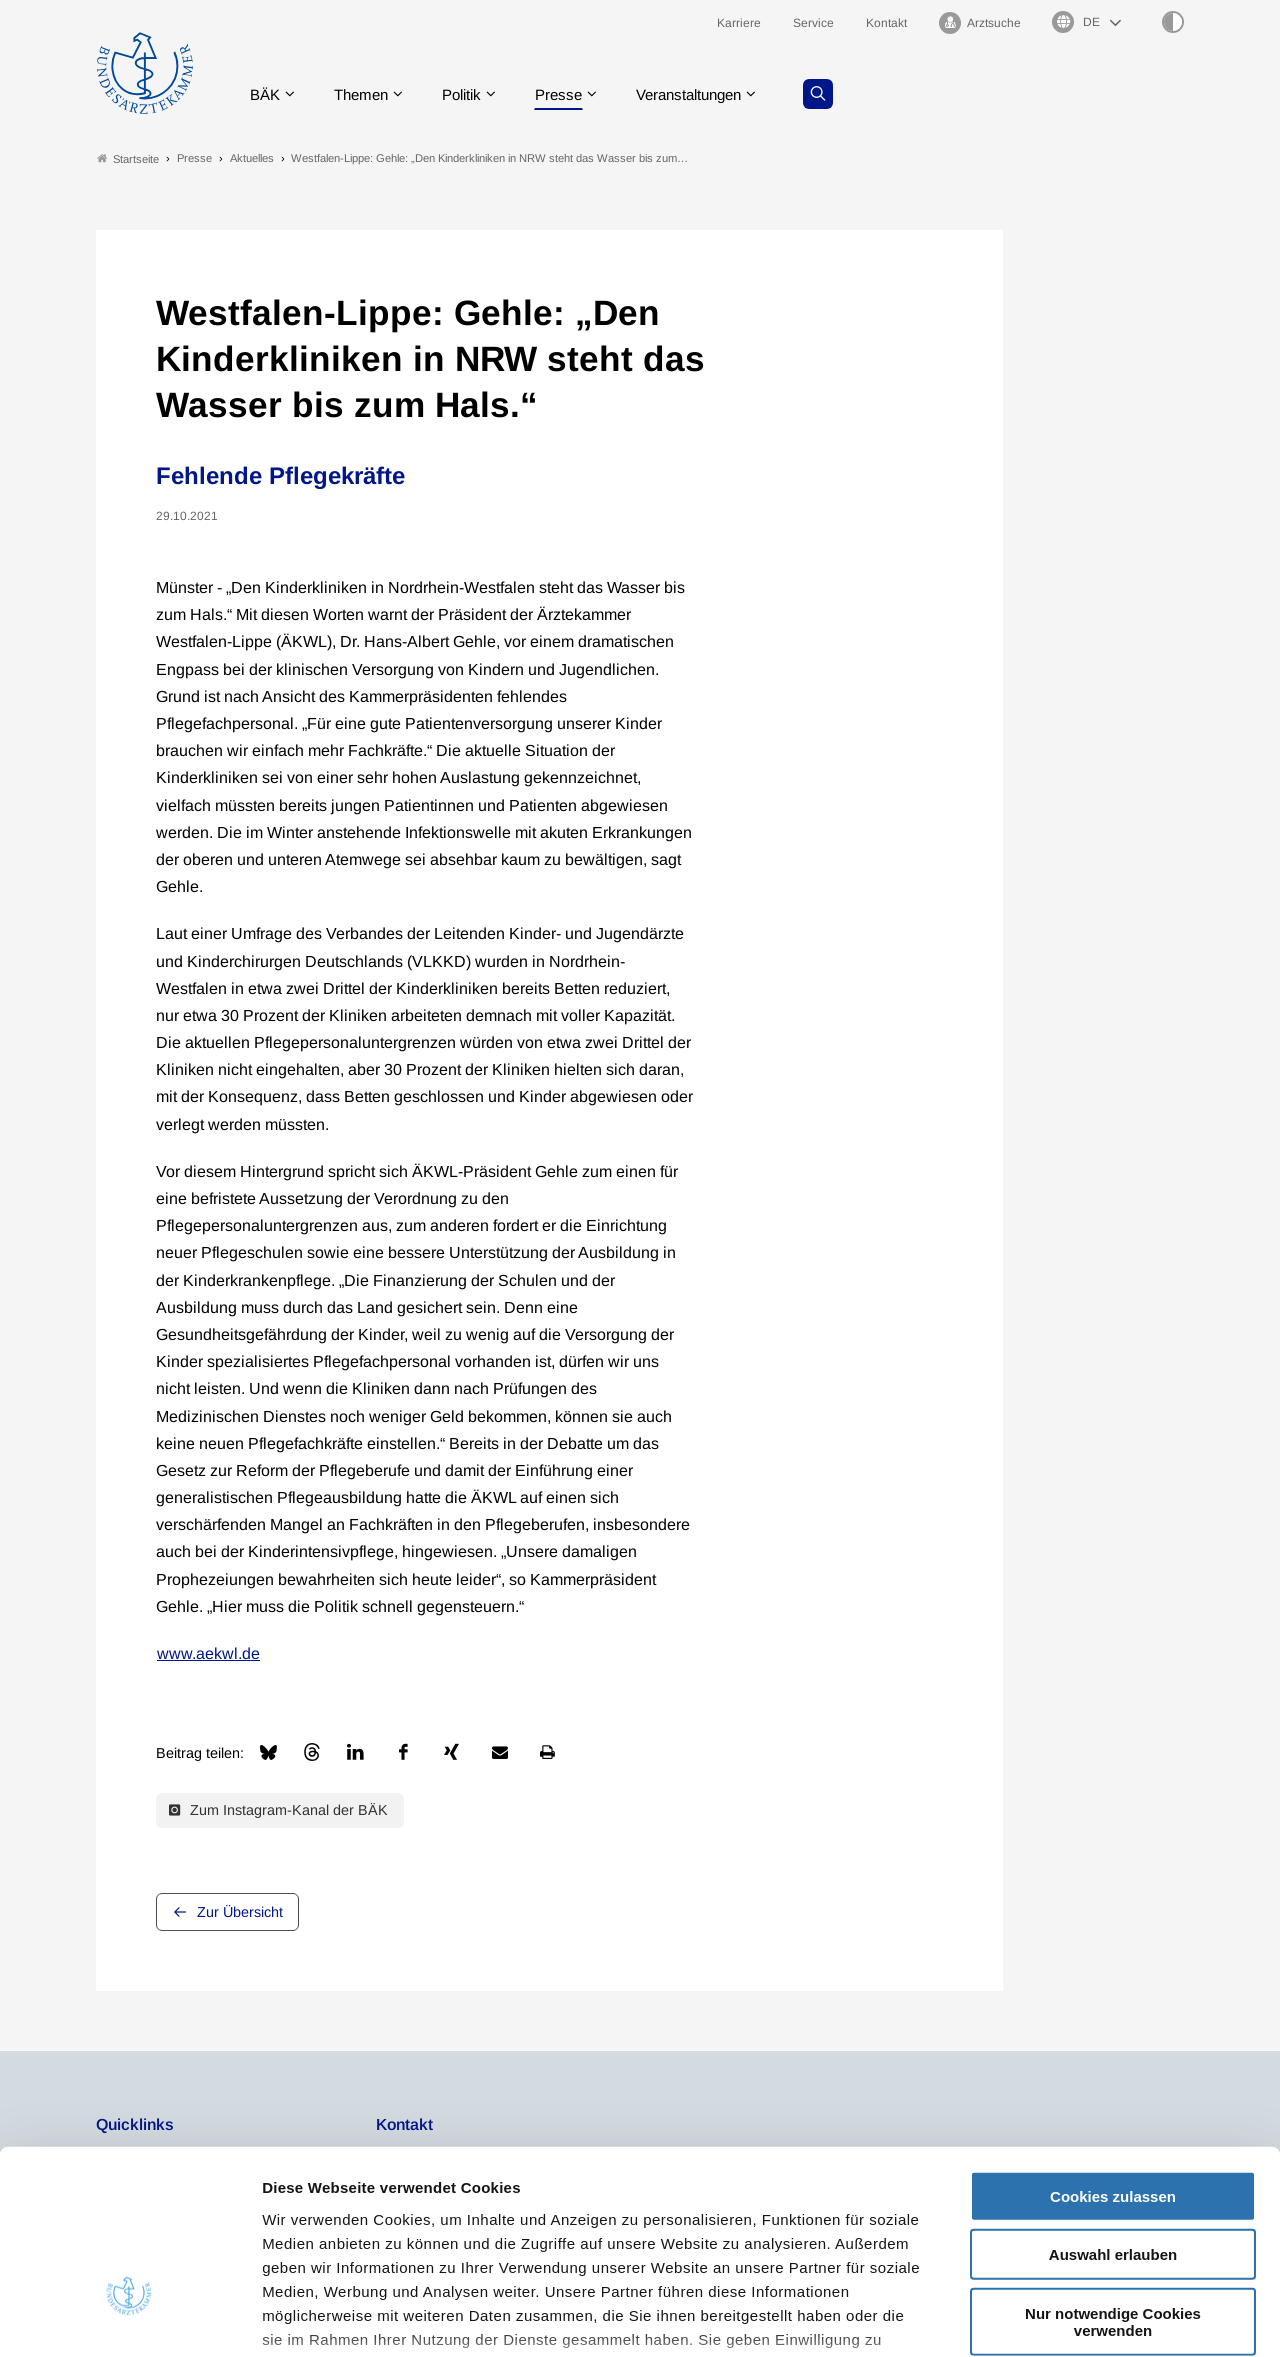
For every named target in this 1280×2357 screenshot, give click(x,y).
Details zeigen (1064, 2317)
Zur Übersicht (240, 1912)
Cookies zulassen (1113, 2048)
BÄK (265, 94)
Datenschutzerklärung (798, 2215)
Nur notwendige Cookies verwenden (1113, 2174)
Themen (365, 94)
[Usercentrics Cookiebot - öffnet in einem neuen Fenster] (129, 2318)
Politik (471, 94)
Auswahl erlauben (1113, 2106)
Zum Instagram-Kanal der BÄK (278, 1810)
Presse (572, 94)
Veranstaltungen (709, 94)
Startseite (128, 158)
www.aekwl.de (208, 1653)
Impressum (305, 2239)
